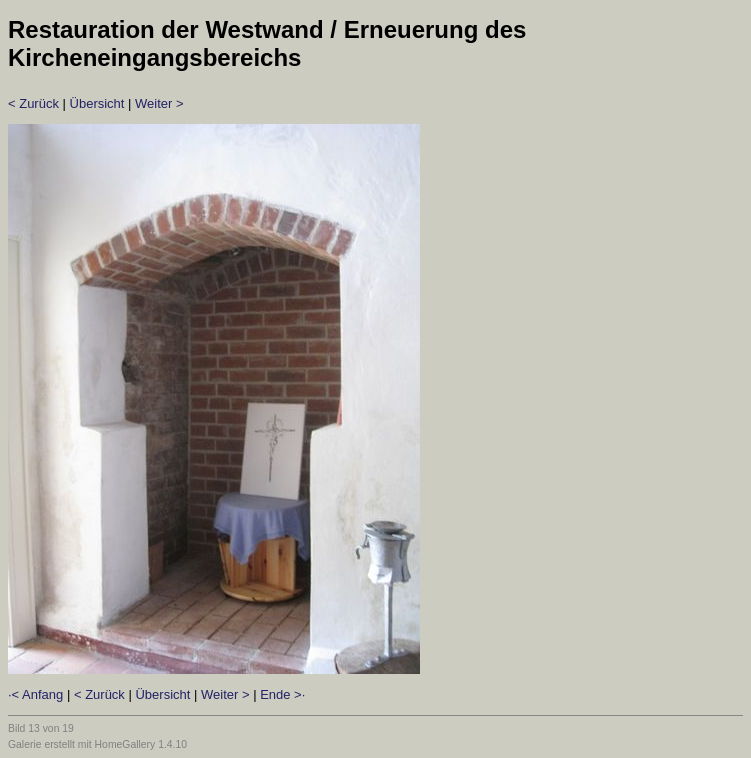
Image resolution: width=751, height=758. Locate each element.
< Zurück (33, 103)
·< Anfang (35, 694)
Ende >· (282, 694)
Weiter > (159, 103)
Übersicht (97, 103)
